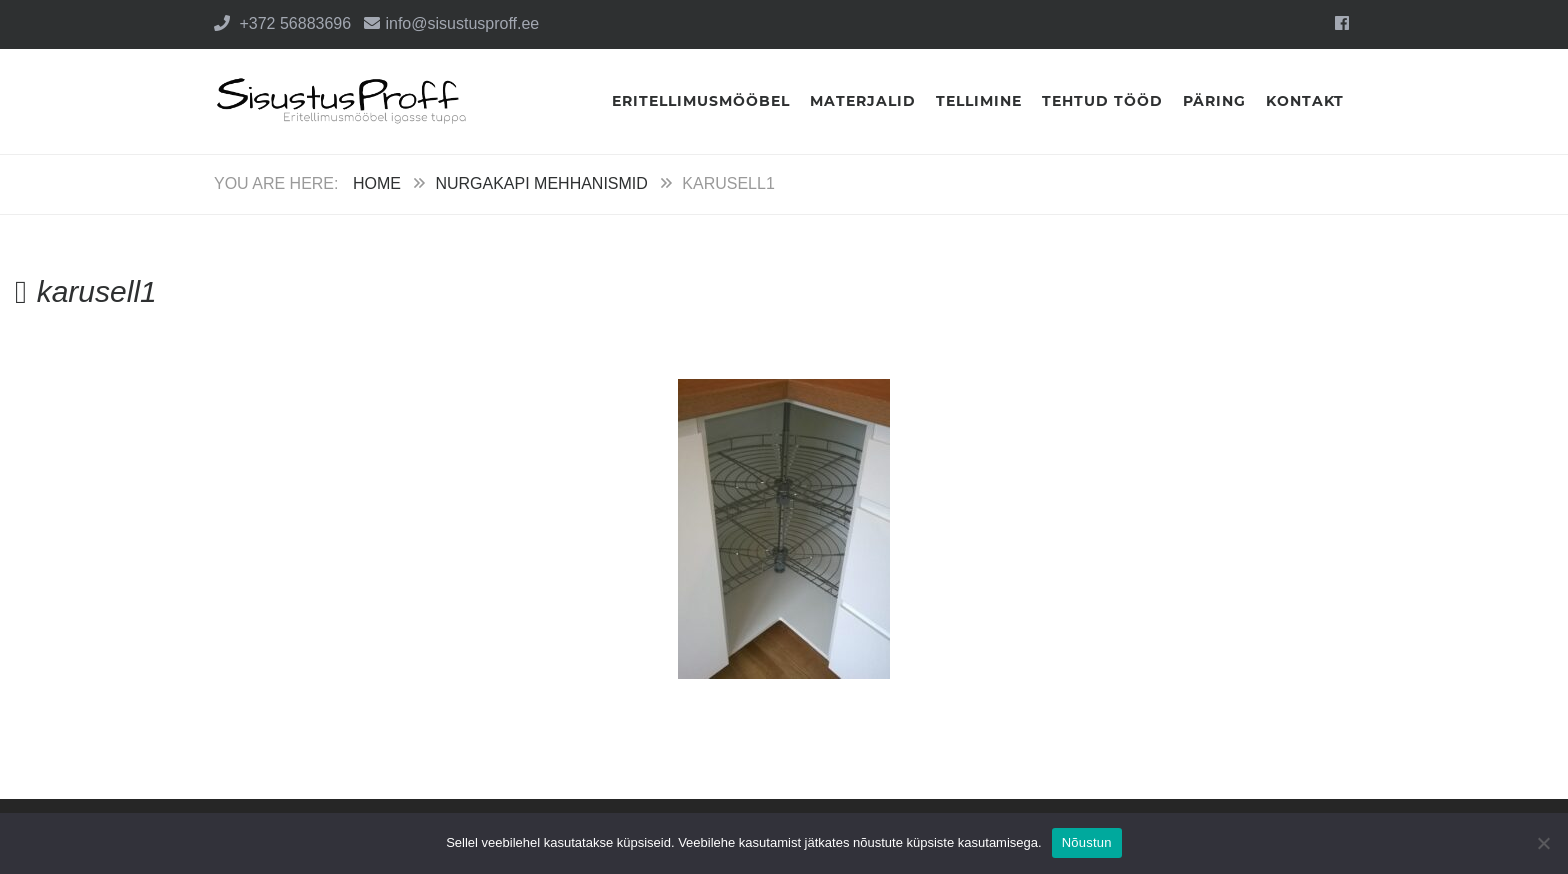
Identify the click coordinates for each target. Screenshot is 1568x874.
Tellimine (979, 101)
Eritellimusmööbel (701, 101)
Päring (1214, 101)
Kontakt (1305, 101)
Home (377, 183)
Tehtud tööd (1102, 101)
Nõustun (1087, 842)
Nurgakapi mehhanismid (541, 183)
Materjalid (863, 101)
